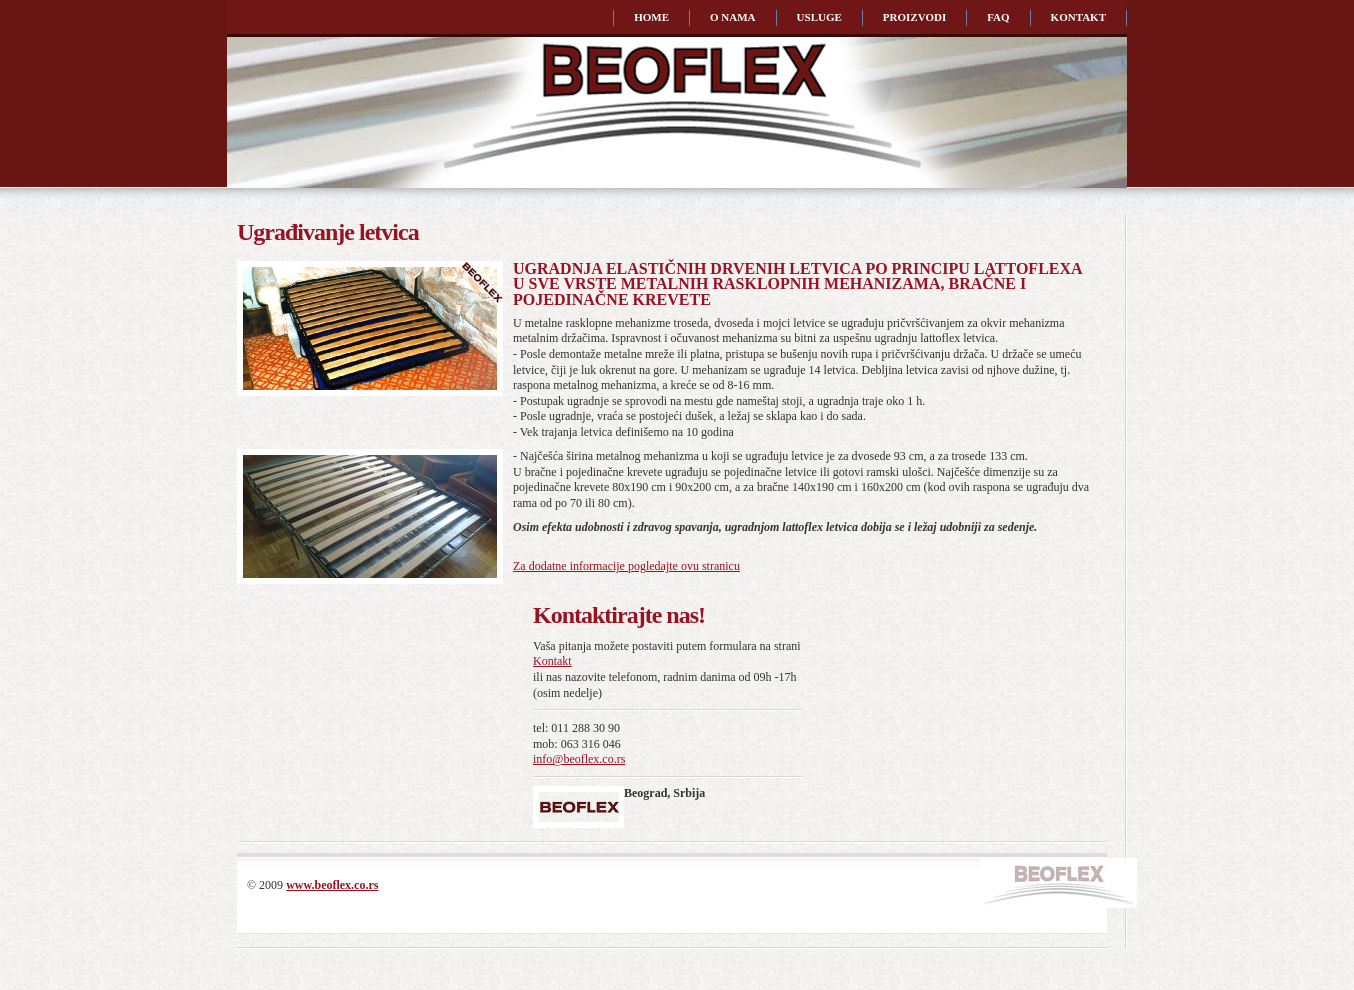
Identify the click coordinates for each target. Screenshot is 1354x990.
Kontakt (552, 661)
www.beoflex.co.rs (332, 885)
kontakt (1078, 17)
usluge (819, 17)
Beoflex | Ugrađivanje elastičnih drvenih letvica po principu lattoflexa (340, 104)
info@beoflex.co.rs (579, 759)
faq (998, 17)
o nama (733, 17)
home (651, 17)
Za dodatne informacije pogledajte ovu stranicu (626, 566)
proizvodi (914, 17)
